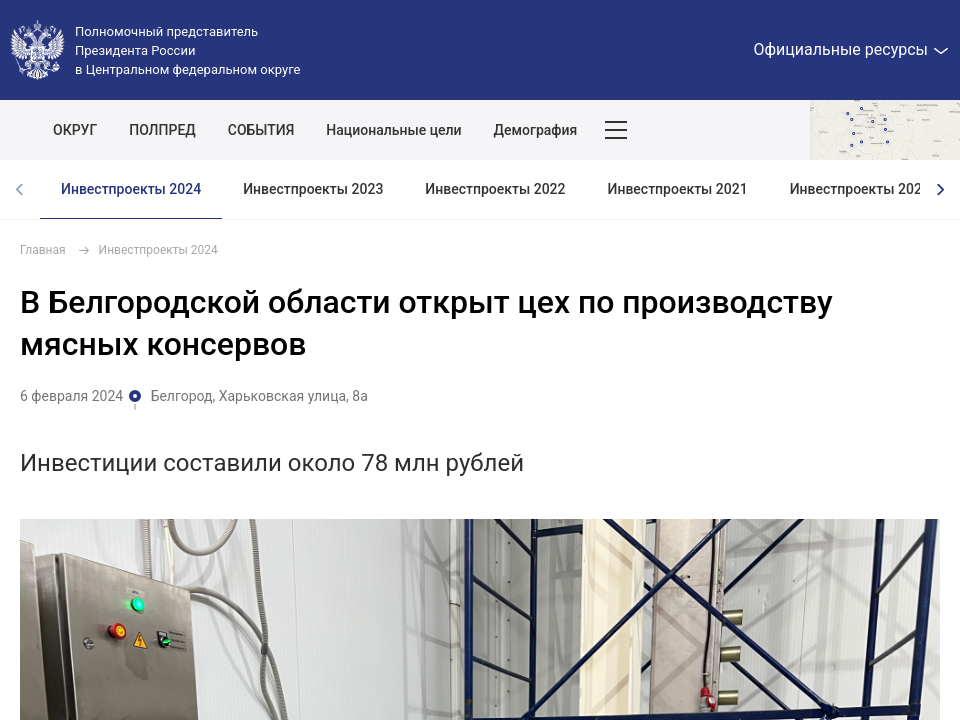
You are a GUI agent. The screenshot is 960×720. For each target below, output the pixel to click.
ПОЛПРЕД (162, 130)
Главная (43, 250)
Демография (536, 130)
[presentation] (940, 189)
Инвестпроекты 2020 (860, 189)
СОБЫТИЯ (261, 130)
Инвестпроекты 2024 (131, 189)
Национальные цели (393, 130)
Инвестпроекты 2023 (313, 189)
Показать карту (885, 130)
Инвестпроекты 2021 (678, 189)
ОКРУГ (75, 130)
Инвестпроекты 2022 (495, 189)
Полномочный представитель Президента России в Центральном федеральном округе (187, 50)
